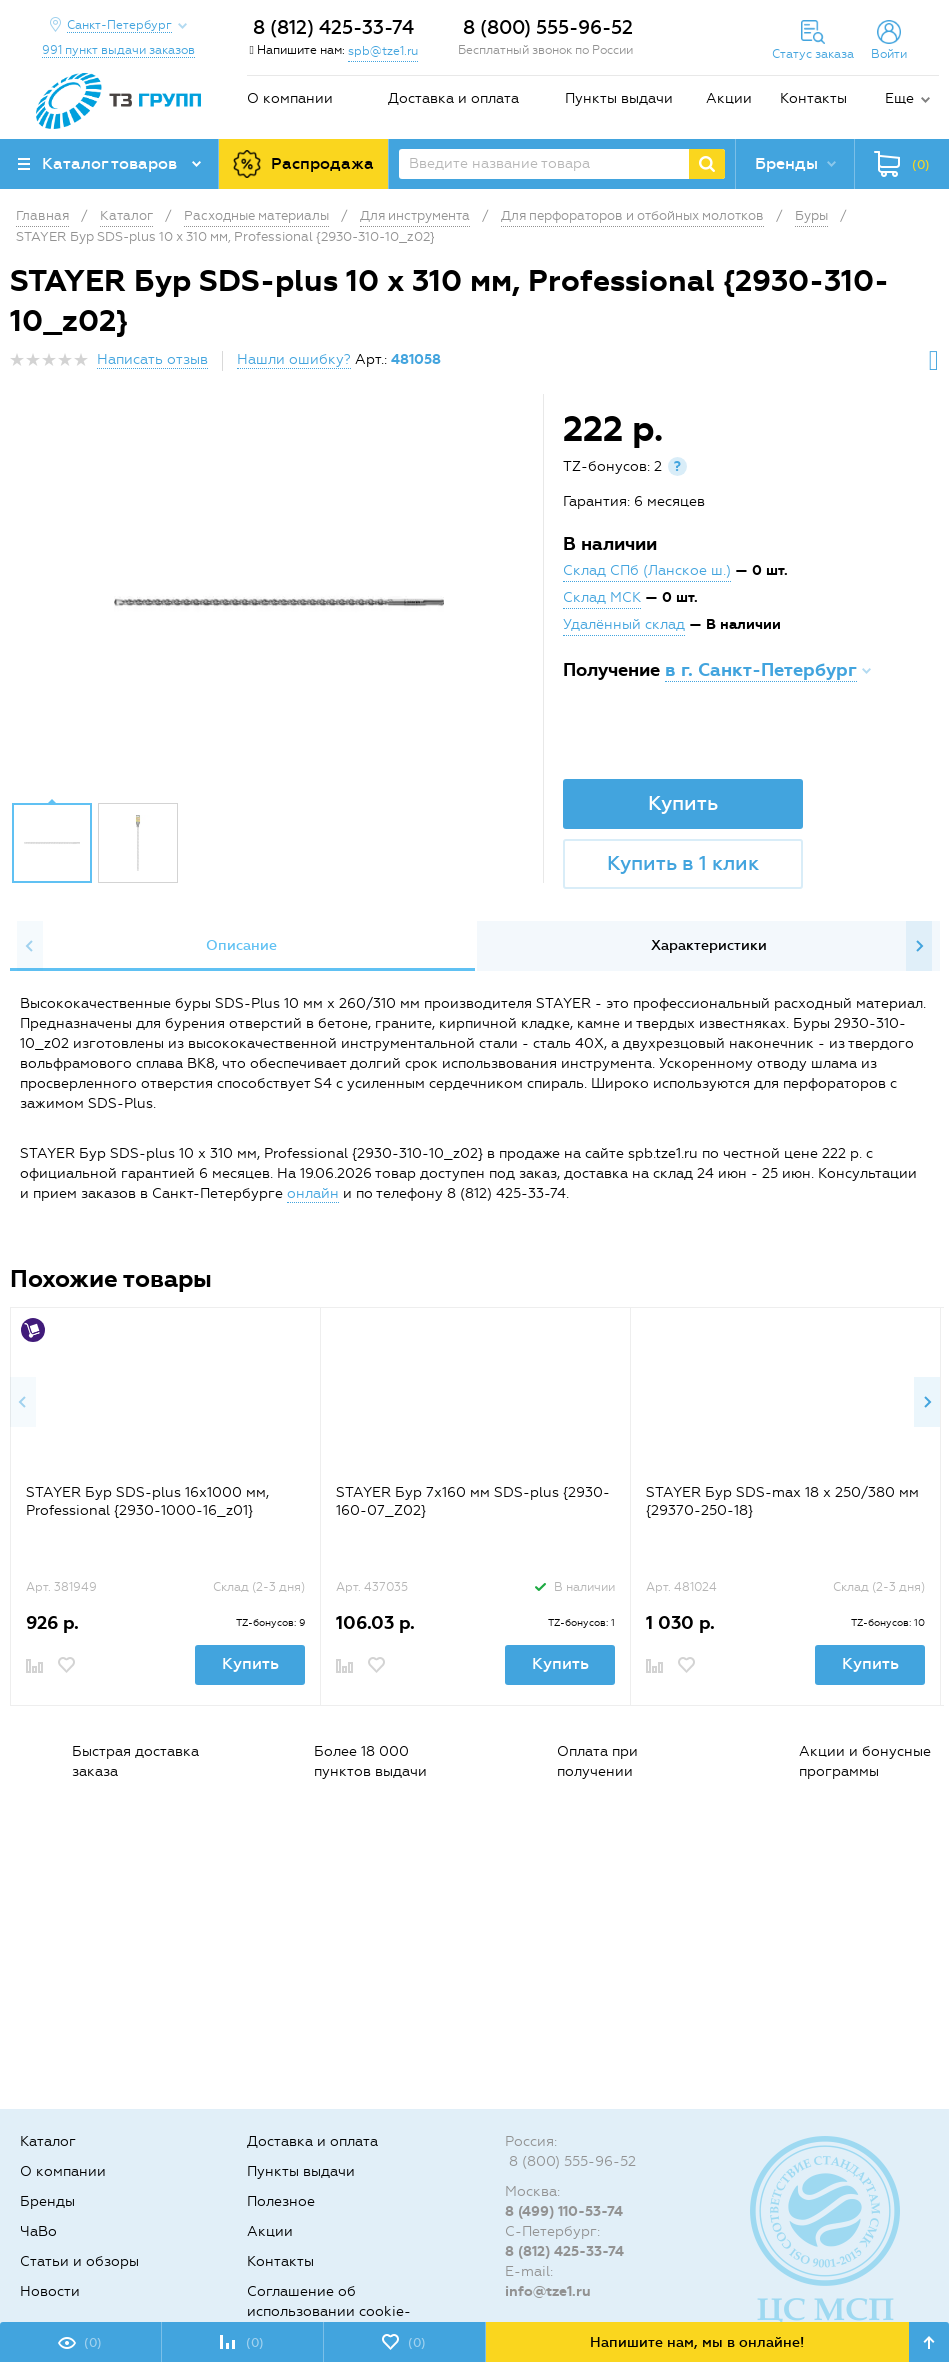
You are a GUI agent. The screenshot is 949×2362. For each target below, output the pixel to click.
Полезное (281, 2201)
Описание (241, 945)
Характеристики (709, 945)
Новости (50, 2291)
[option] (279, 603)
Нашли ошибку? (294, 359)
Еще (899, 98)
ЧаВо (38, 2231)
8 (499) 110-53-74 (564, 2211)
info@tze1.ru (548, 2291)
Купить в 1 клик (683, 863)
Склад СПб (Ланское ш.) (647, 570)
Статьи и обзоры (79, 2261)
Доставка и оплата (453, 98)
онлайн (313, 1193)
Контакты (813, 98)
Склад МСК (602, 597)
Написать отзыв (152, 359)
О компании (290, 98)
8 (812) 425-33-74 (333, 27)
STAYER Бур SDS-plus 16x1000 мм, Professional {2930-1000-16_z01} (147, 1501)
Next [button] (919, 946)
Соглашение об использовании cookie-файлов (329, 2311)
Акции (729, 98)
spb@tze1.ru (383, 51)
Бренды (47, 2201)
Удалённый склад (624, 624)
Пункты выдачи (619, 98)
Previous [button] (30, 946)
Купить (683, 803)
